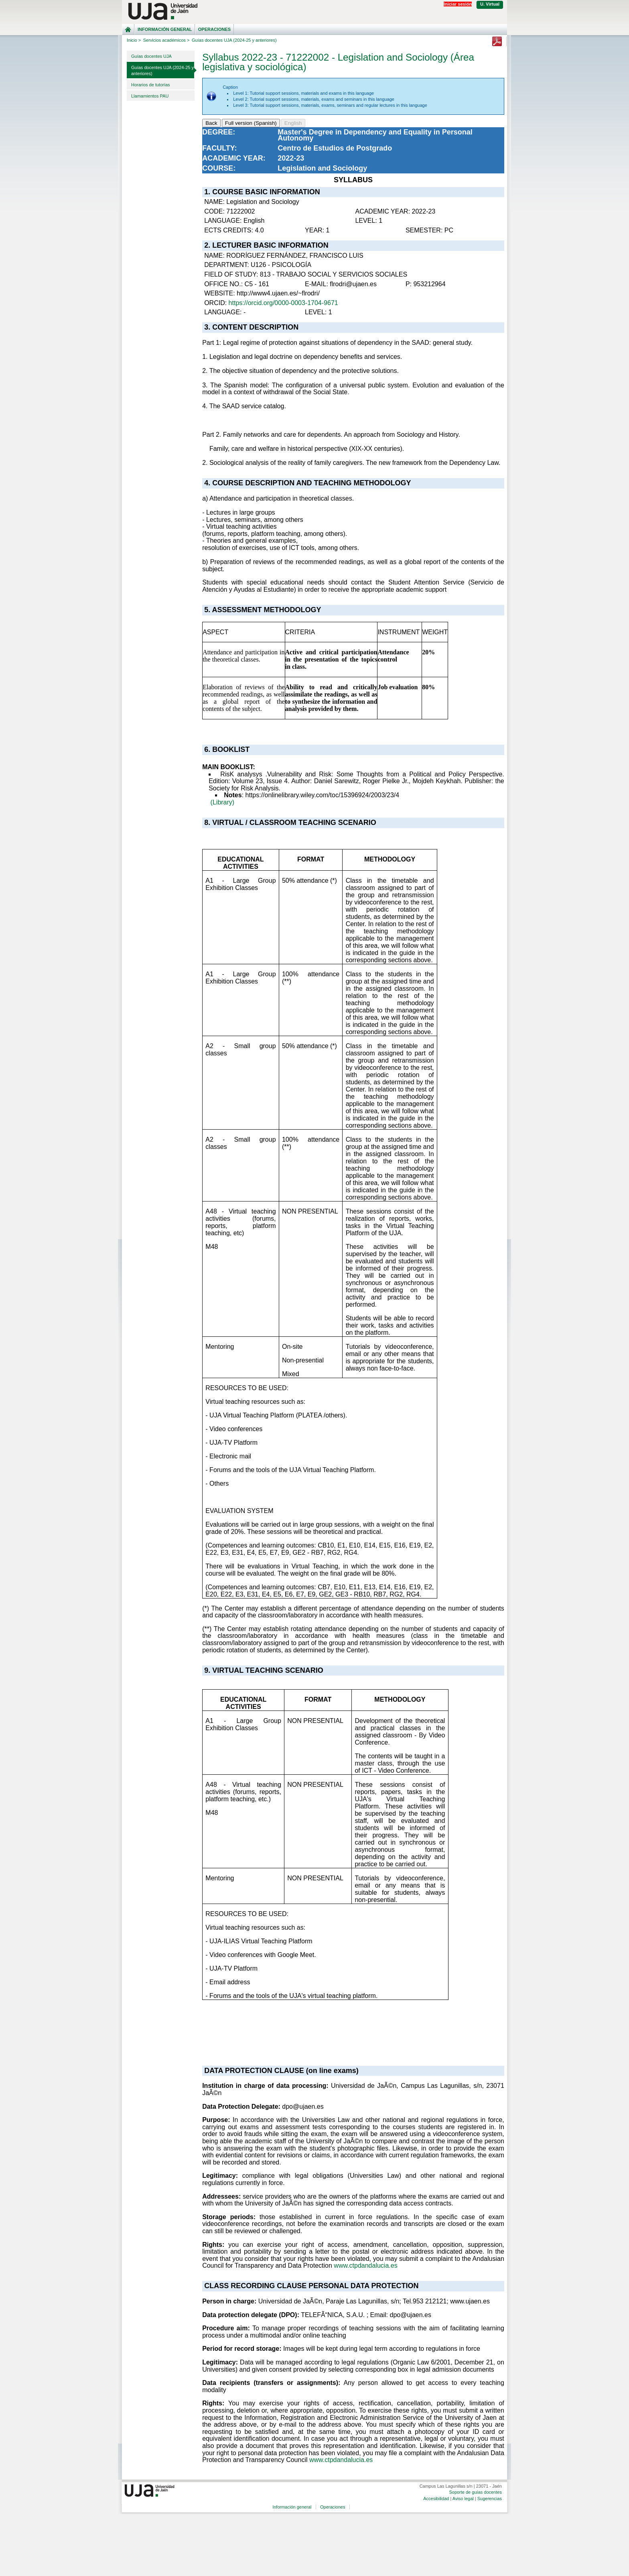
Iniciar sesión (458, 4)
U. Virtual (489, 4)
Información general (165, 29)
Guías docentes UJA (151, 56)
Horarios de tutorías (150, 84)
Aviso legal (463, 2498)
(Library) (223, 802)
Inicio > (134, 40)
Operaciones (214, 29)
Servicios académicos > (166, 40)
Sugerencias (489, 2498)
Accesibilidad (436, 2498)
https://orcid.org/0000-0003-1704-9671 (283, 302)
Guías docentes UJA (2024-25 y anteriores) (162, 70)
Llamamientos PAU (149, 96)
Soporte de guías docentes (475, 2492)
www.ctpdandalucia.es (365, 2265)
